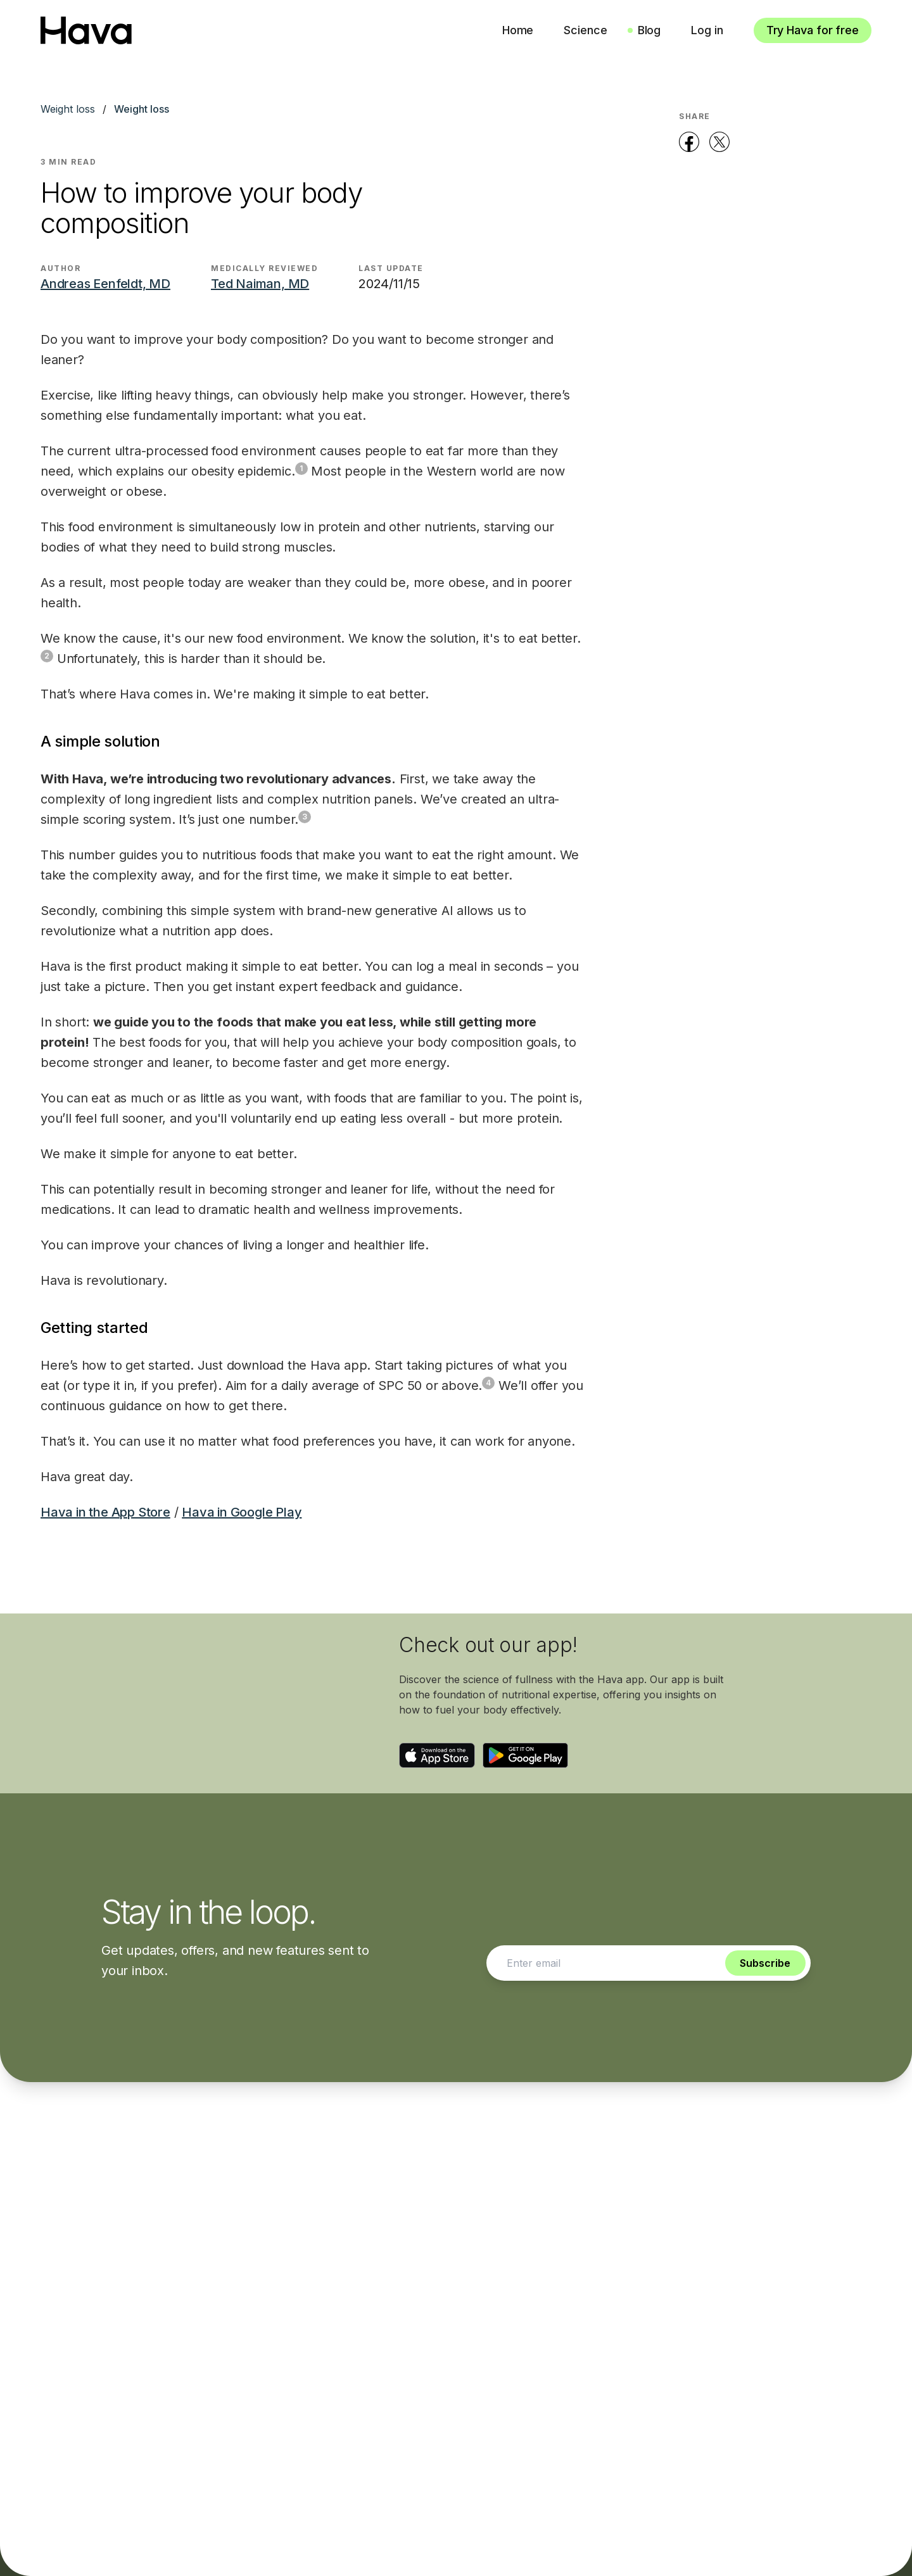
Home (518, 30)
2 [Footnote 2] (46, 655)
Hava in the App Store (105, 1512)
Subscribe (765, 1963)
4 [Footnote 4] (488, 1382)
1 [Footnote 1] (301, 468)
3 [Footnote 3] (304, 816)
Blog (649, 30)
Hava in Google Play (241, 1512)
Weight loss (68, 109)
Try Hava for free (812, 30)
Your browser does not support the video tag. (213, 1703)
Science (585, 30)
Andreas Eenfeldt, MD (105, 283)
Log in (707, 30)
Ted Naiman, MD (260, 283)
